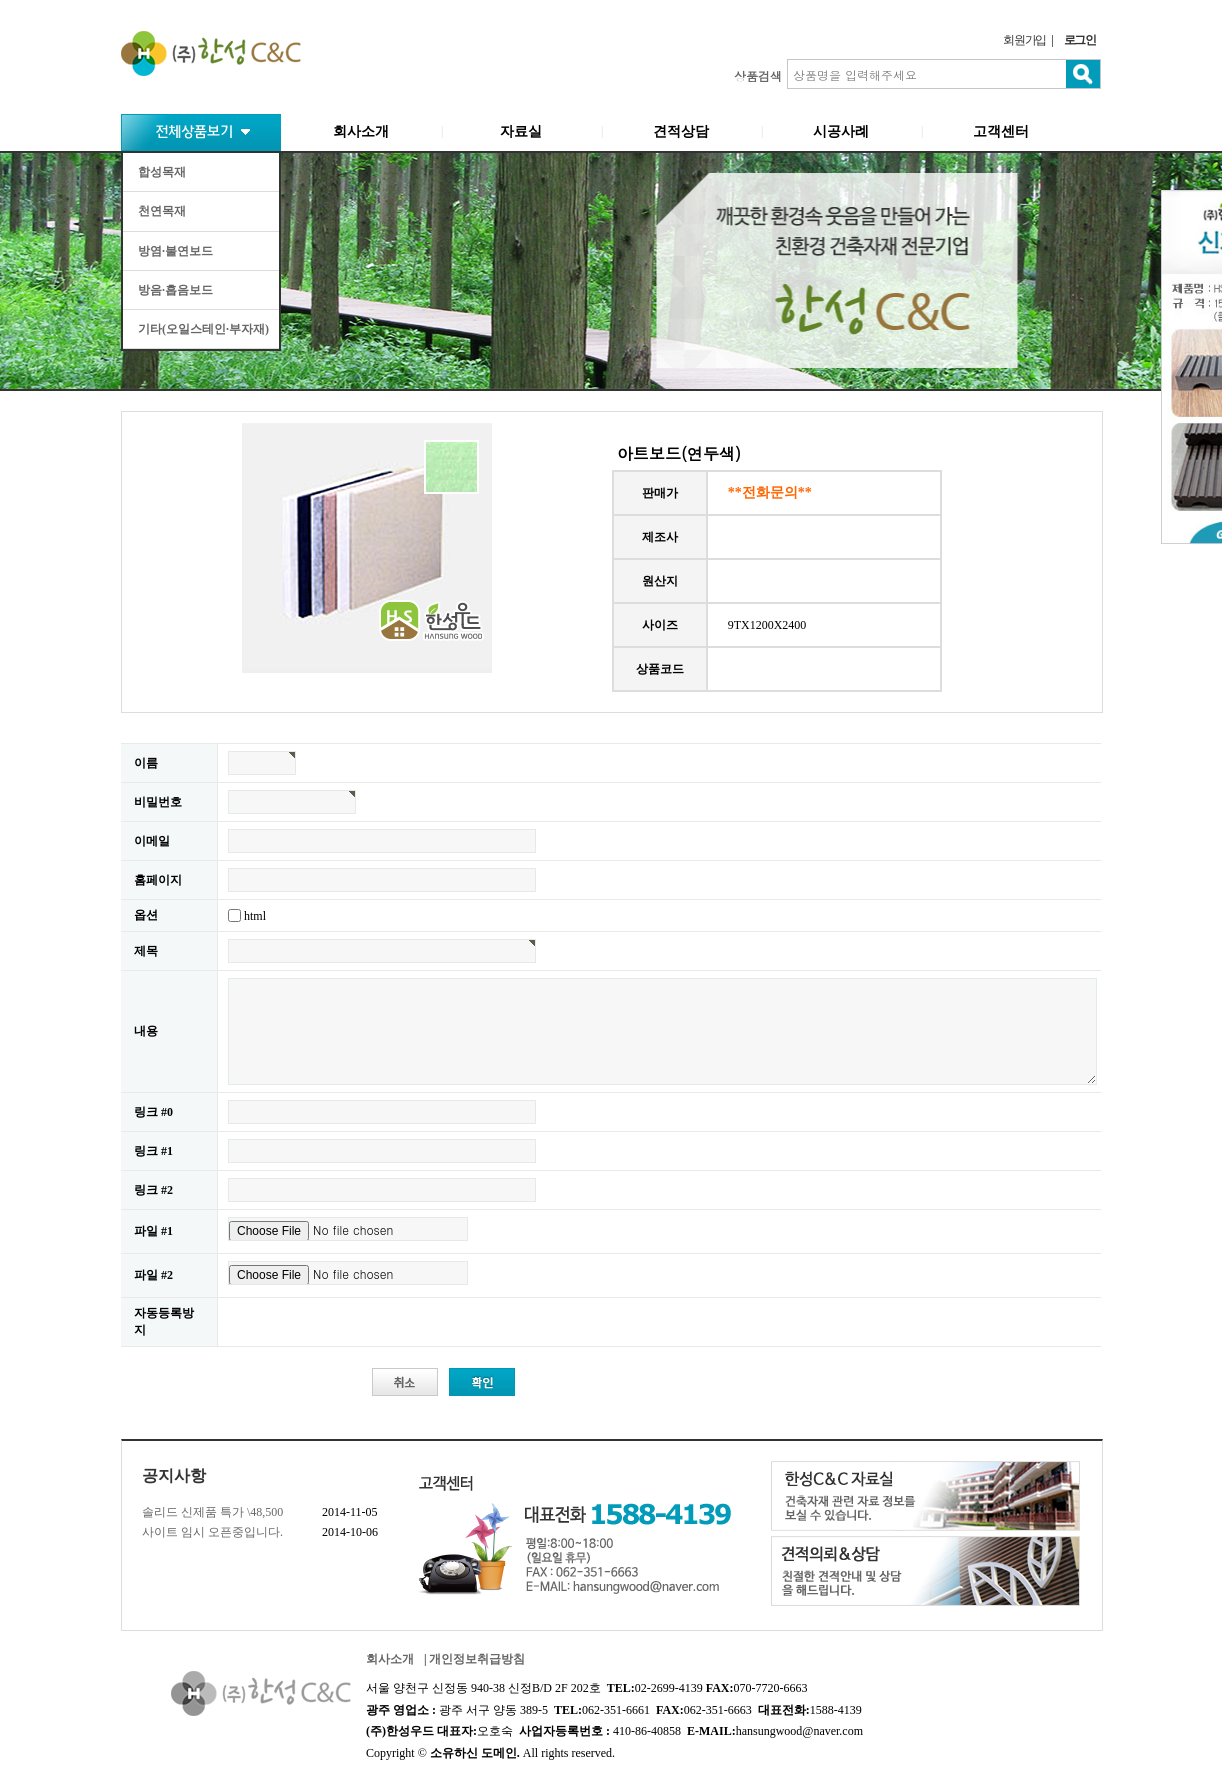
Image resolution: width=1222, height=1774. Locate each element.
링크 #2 (153, 1190)
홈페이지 (158, 880)
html (255, 915)
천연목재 (162, 211)
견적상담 (681, 131)
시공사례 (841, 131)
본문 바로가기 (0, 0)
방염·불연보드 (175, 251)
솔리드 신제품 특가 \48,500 (212, 1512)
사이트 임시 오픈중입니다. (212, 1532)
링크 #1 (153, 1151)
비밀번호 (158, 802)
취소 (407, 1383)
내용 (146, 1031)
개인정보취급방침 (477, 1659)
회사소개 (361, 131)
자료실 (521, 131)
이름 (146, 763)
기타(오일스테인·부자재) (203, 329)
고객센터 (1001, 131)
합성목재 (162, 172)
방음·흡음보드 (175, 290)
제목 (146, 951)
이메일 (152, 841)
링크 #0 (153, 1112)
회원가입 (1024, 40)
